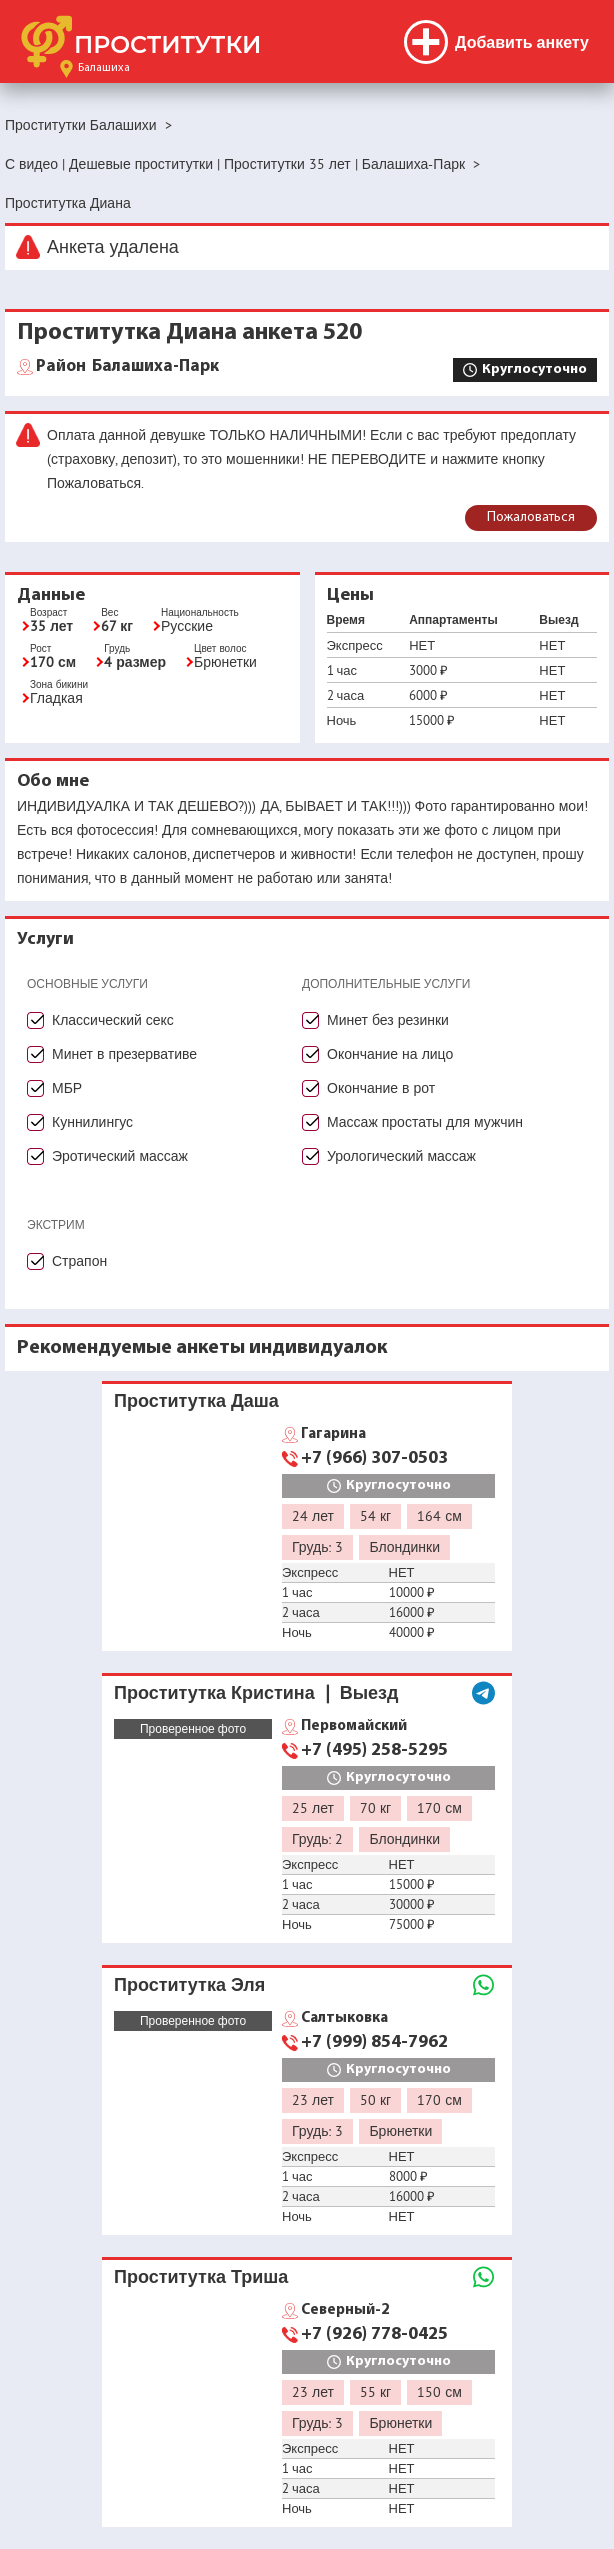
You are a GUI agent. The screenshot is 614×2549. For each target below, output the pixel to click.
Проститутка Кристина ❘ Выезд (256, 1692)
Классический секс (113, 1020)
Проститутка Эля (189, 1984)
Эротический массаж (120, 1156)
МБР (67, 1088)
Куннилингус (92, 1122)
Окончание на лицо (390, 1054)
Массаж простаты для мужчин (425, 1122)
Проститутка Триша (201, 2276)
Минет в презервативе (124, 1054)
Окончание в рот (381, 1088)
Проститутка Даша (196, 1400)
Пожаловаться (531, 517)
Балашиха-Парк (127, 367)
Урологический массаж (401, 1156)
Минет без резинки (388, 1020)
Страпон (79, 1261)
